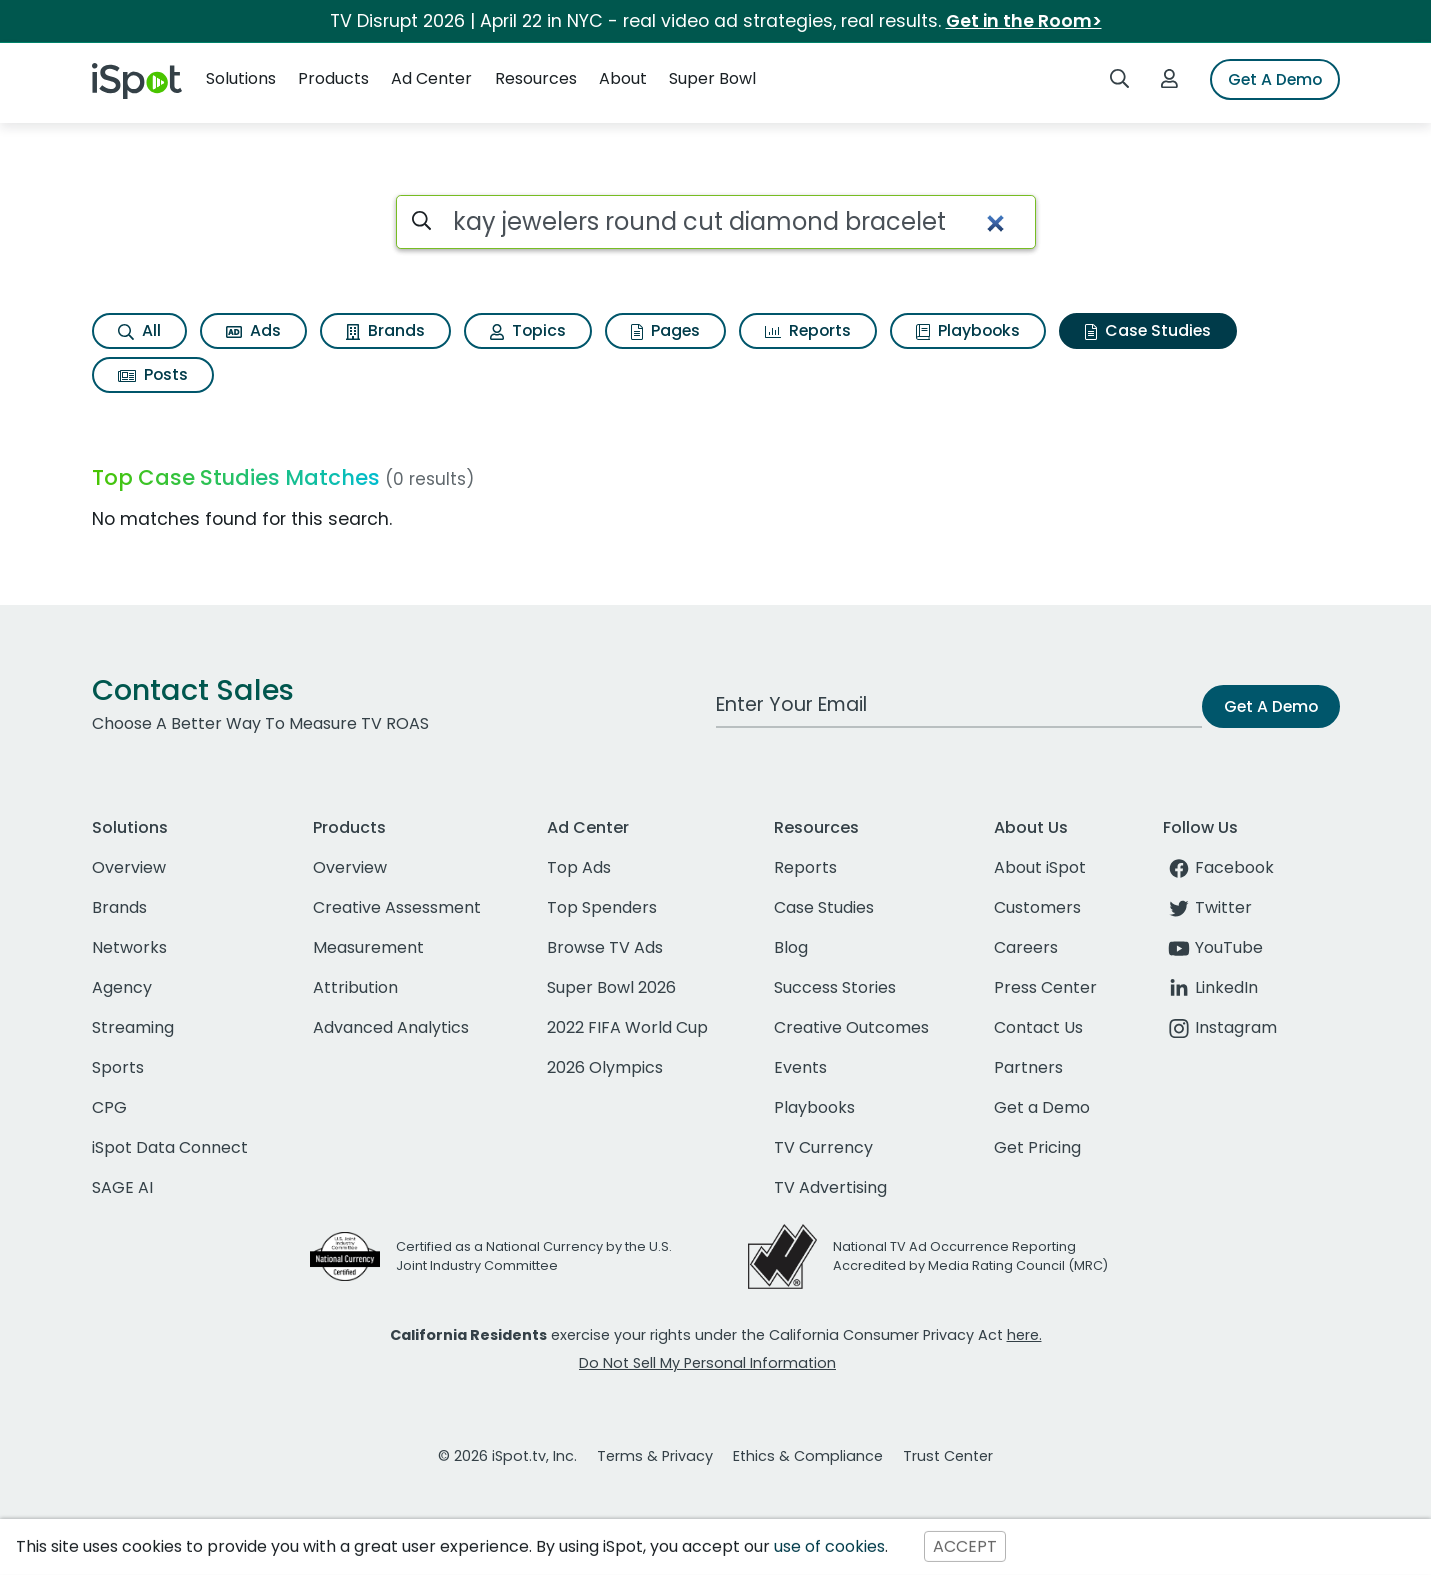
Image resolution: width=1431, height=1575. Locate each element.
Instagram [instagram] (1220, 1027)
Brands (385, 330)
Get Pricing (1037, 1147)
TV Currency (823, 1147)
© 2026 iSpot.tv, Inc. (507, 1456)
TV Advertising (830, 1187)
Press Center (1045, 987)
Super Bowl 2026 (611, 987)
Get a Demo (1042, 1107)
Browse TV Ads (605, 947)
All (139, 330)
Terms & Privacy (655, 1456)
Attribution (355, 987)
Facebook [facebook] (1218, 867)
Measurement (368, 947)
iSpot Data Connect (170, 1147)
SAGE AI (122, 1187)
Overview (129, 867)
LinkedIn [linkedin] (1210, 987)
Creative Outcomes (851, 1027)
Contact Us (1038, 1027)
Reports (808, 330)
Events (800, 1067)
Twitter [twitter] (1207, 907)
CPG (109, 1107)
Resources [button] (536, 78)
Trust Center (948, 1456)
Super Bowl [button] (712, 78)
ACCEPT (965, 1546)
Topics (528, 330)
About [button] (623, 78)
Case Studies (1148, 330)
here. (1024, 1335)
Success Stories (835, 987)
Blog (791, 947)
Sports (118, 1067)
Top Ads (579, 867)
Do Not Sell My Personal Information (707, 1363)
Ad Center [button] (431, 78)
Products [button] (333, 78)
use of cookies (829, 1546)
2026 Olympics (605, 1067)
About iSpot (1040, 867)
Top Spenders (602, 907)
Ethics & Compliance (808, 1456)
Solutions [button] (241, 78)
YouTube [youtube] (1213, 947)
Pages (665, 330)
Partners (1028, 1067)
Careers (1026, 947)
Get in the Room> (1024, 21)
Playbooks (968, 330)
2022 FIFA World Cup (627, 1027)
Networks (129, 947)
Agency (122, 987)
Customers (1037, 907)
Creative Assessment (397, 907)
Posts (153, 374)
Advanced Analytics (391, 1027)
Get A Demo (1275, 79)
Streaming (133, 1027)
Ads (253, 330)
